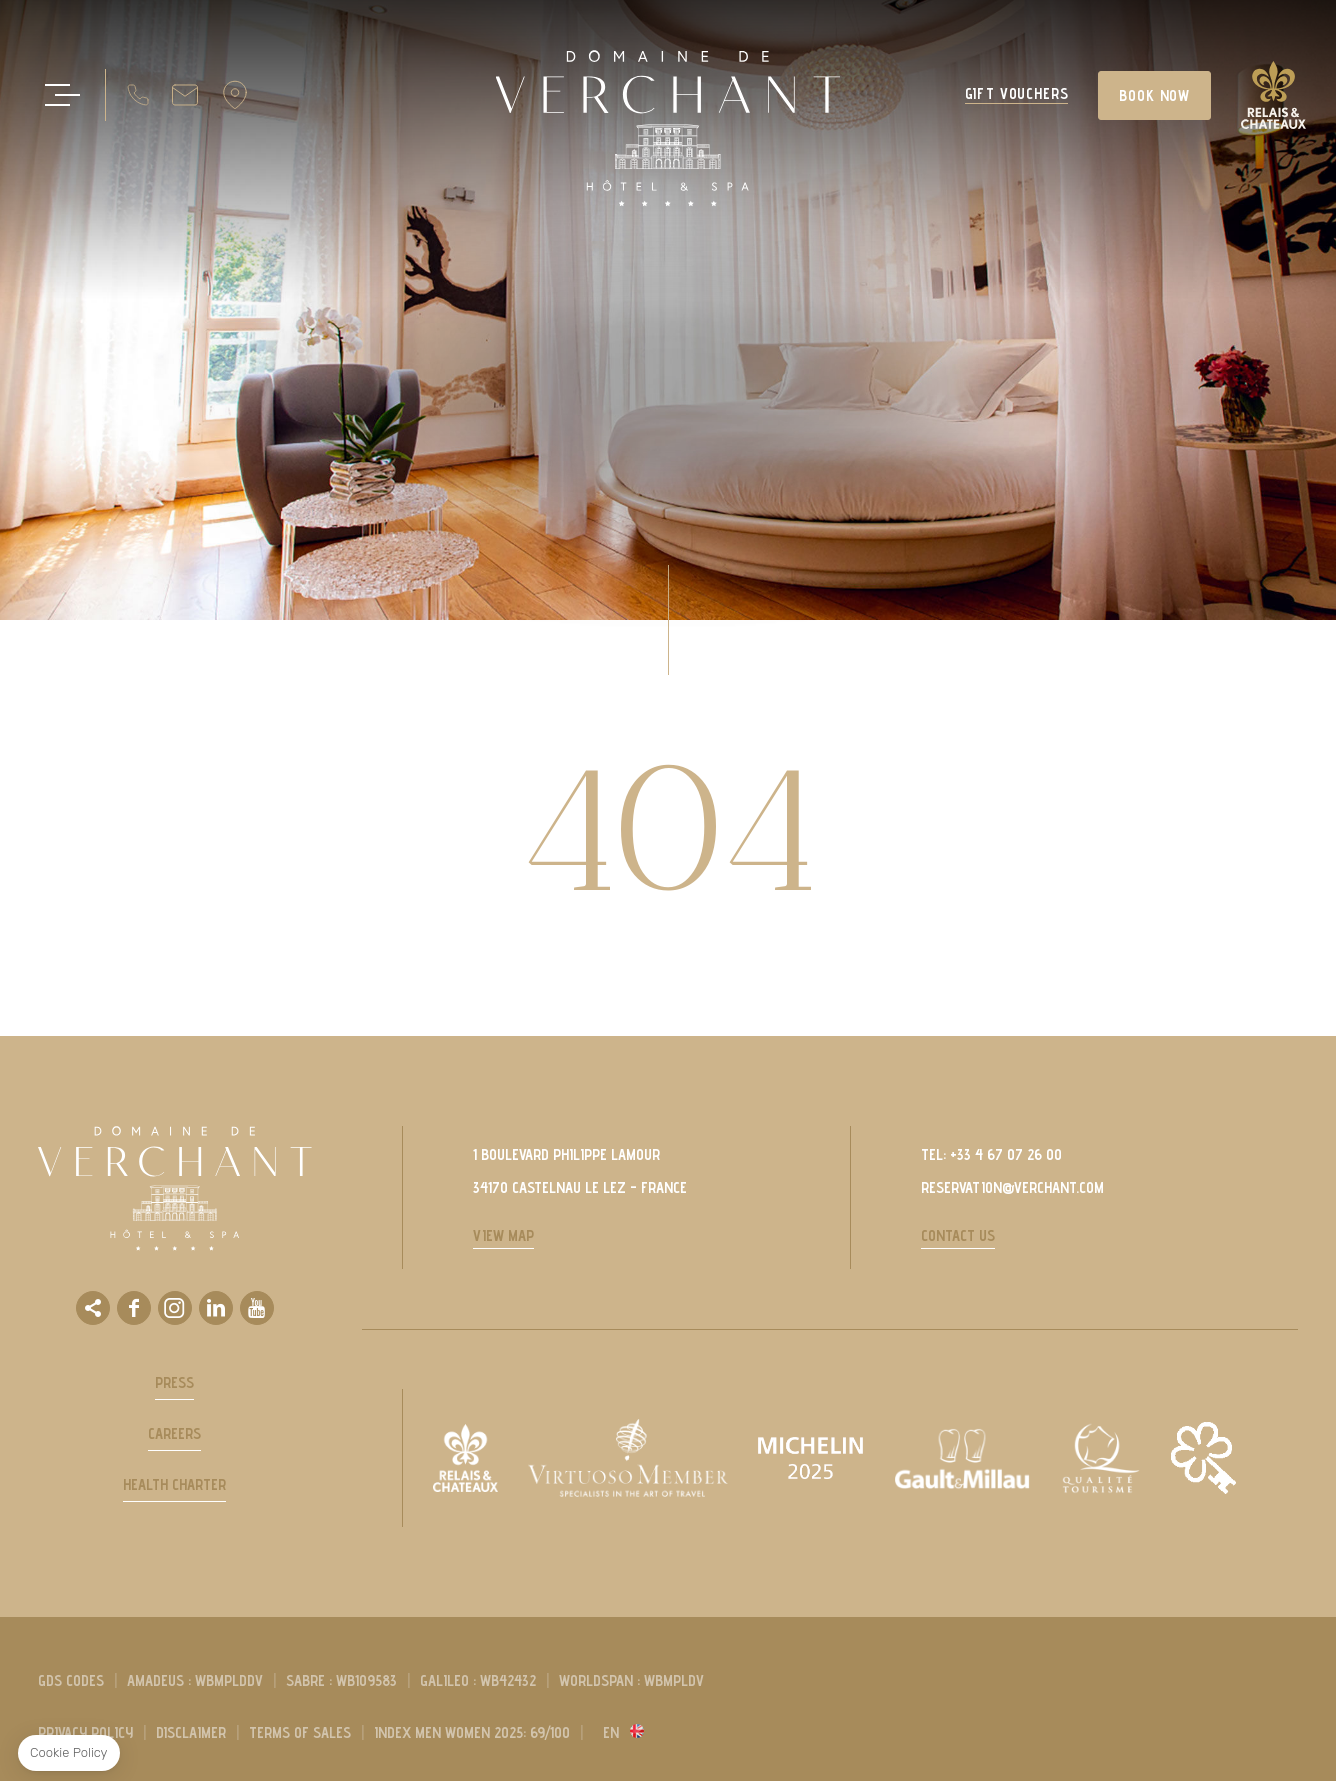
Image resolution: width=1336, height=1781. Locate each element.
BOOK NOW (1154, 95)
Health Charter (174, 1484)
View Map (503, 1235)
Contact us (958, 1235)
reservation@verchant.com (1012, 1187)
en (611, 1732)
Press (174, 1382)
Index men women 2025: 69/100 (472, 1732)
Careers (174, 1433)
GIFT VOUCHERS (1017, 94)
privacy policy (85, 1732)
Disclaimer (191, 1732)
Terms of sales (300, 1732)
